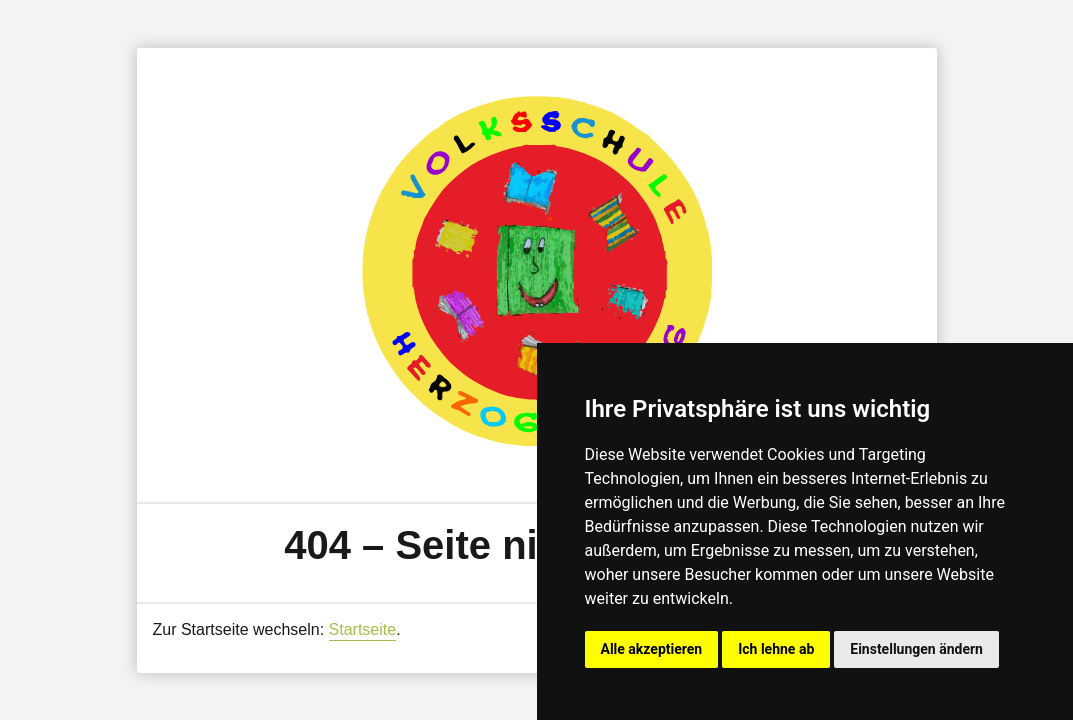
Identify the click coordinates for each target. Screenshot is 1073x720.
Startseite (363, 629)
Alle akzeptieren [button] (652, 649)
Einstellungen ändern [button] (916, 649)
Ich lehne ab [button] (776, 649)
